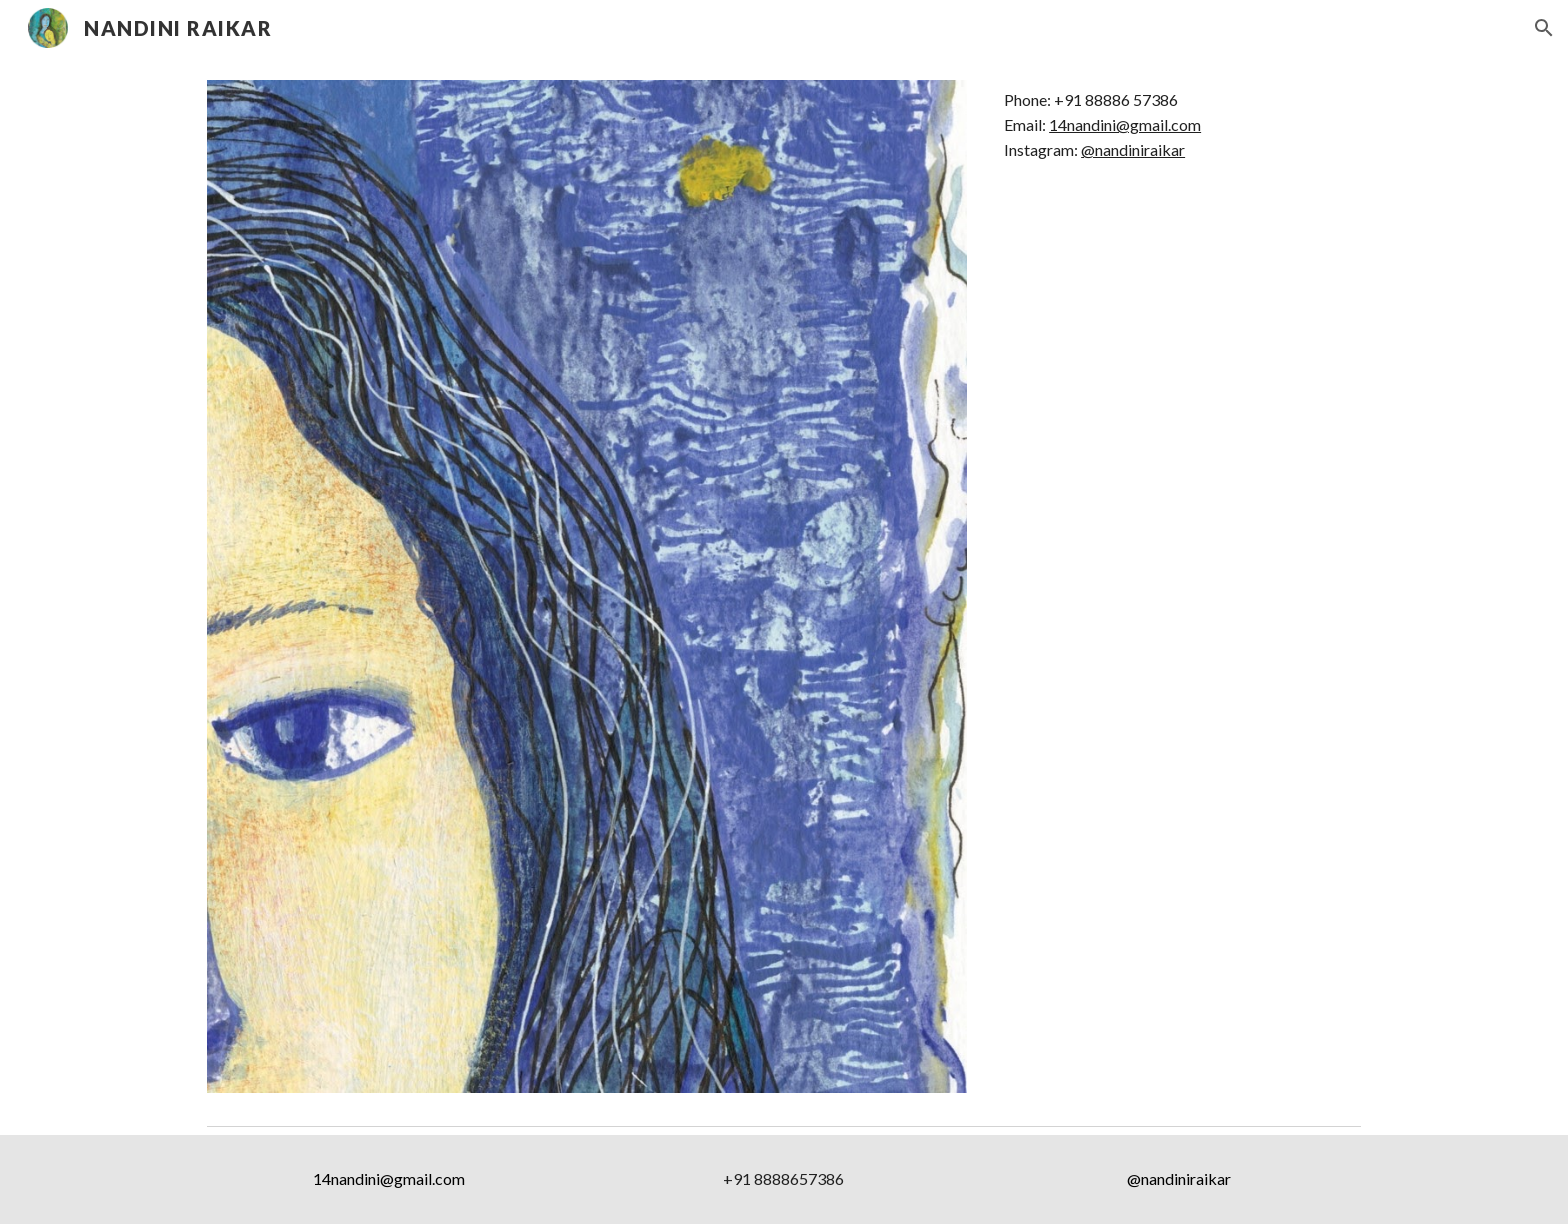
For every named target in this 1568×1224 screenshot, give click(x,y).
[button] (1544, 28)
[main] (1178, 125)
